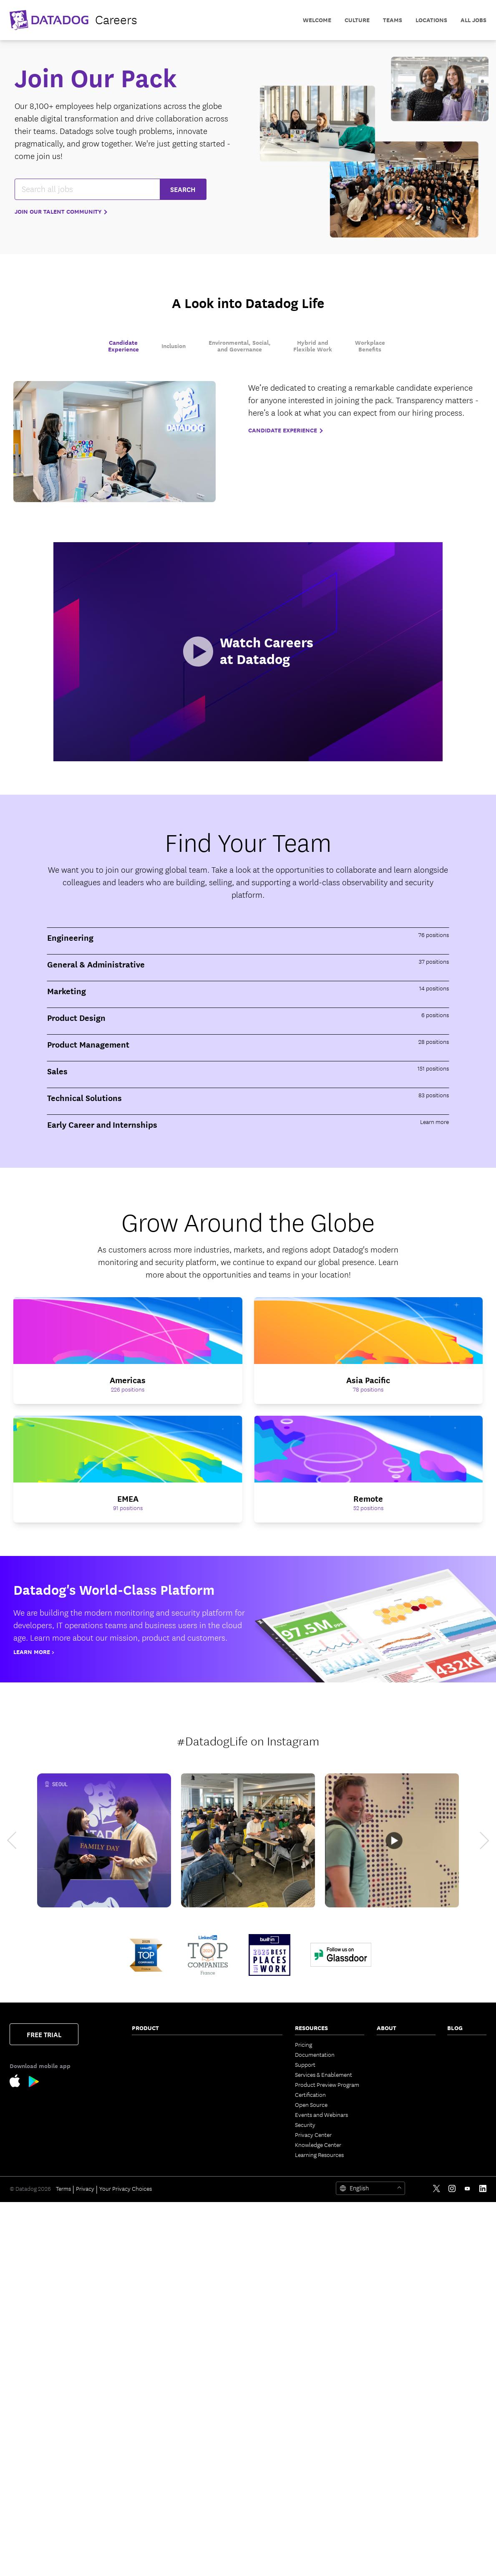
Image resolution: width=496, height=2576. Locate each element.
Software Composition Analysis (160, 2344)
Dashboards (228, 2304)
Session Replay (150, 2468)
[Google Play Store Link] (34, 2083)
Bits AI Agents (230, 2134)
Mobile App (227, 2324)
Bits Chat (224, 2184)
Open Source (311, 2104)
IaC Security (147, 2395)
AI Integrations (231, 2254)
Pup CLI (223, 2204)
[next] (476, 1840)
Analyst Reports (397, 2114)
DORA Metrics (230, 2465)
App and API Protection (161, 2331)
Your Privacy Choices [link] (125, 2562)
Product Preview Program (327, 2084)
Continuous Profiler (156, 2198)
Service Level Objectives (243, 2094)
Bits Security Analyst (238, 2164)
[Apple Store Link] (19, 2082)
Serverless (144, 2074)
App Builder (228, 2274)
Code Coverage (232, 2074)
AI (450, 2064)
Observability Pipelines (160, 2248)
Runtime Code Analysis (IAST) (161, 2381)
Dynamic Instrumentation (164, 2208)
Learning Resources (319, 2154)
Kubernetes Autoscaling (162, 2104)
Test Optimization (235, 2054)
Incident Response (236, 2104)
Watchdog (226, 2234)
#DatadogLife (212, 1740)
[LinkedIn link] (482, 2562)
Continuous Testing (156, 2498)
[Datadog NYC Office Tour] (392, 1840)
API (217, 2405)
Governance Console (239, 2344)
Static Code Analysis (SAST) (166, 2368)
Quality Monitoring (155, 2177)
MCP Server (227, 2194)
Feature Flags (230, 2064)
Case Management (236, 2124)
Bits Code (225, 2144)
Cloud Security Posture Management (161, 2271)
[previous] (19, 1840)
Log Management (153, 2218)
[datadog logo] (73, 20)
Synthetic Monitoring (158, 2478)
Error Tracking (149, 2508)
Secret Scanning (233, 2475)
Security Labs (464, 2074)
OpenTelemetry (232, 2364)
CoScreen (225, 2284)
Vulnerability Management (165, 2311)
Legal (383, 2094)
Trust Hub (389, 2144)
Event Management (237, 2114)
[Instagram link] (452, 2562)
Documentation (315, 2054)
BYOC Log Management (161, 2518)
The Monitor (462, 2044)
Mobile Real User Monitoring (153, 2435)
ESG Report (391, 2124)
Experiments (147, 2458)
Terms (63, 2562)
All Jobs (473, 19)
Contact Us (391, 2044)
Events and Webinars (321, 2114)
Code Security (149, 2358)
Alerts (220, 2374)
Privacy (85, 2562)
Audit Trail (145, 2238)
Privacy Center (313, 2134)
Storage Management (240, 2445)
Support (305, 2064)
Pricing (303, 2044)
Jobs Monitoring (152, 2167)
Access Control (232, 2354)
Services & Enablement (323, 2074)
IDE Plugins (227, 2395)
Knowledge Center (318, 2144)
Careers (386, 2084)
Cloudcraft (145, 2094)
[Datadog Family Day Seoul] (104, 1840)
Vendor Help (392, 2134)
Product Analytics (154, 2448)
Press (383, 2064)
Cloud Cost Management (163, 2084)
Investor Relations (399, 2104)
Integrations (228, 2385)
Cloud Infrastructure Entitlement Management (164, 2298)
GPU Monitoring (233, 2455)
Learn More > (33, 1651)
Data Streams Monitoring (163, 2157)
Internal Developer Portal (164, 2528)
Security (305, 2124)
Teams (221, 2294)
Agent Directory (233, 2214)
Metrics (222, 2224)
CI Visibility (227, 2044)
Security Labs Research (242, 2425)
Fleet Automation (235, 2334)
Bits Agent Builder (235, 2174)
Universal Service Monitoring (153, 2144)
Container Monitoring (159, 2064)
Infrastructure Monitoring (164, 2044)
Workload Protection (158, 2284)
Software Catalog (153, 2131)
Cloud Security (150, 2258)
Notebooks (227, 2314)
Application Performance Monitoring (163, 2117)
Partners (387, 2054)
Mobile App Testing (155, 2488)
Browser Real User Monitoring (154, 2418)
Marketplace (228, 2415)
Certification (310, 2094)
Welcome (317, 19)
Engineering (462, 2054)
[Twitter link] (436, 2562)
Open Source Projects (240, 2435)
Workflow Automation (241, 2264)
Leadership (390, 2074)
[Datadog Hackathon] (248, 1840)
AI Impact (225, 2084)
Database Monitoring (158, 2188)
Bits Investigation (234, 2154)
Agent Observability (238, 2244)
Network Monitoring (157, 2054)
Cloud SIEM (146, 2405)
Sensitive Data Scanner (160, 2228)
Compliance (147, 2321)
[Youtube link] (467, 2562)
